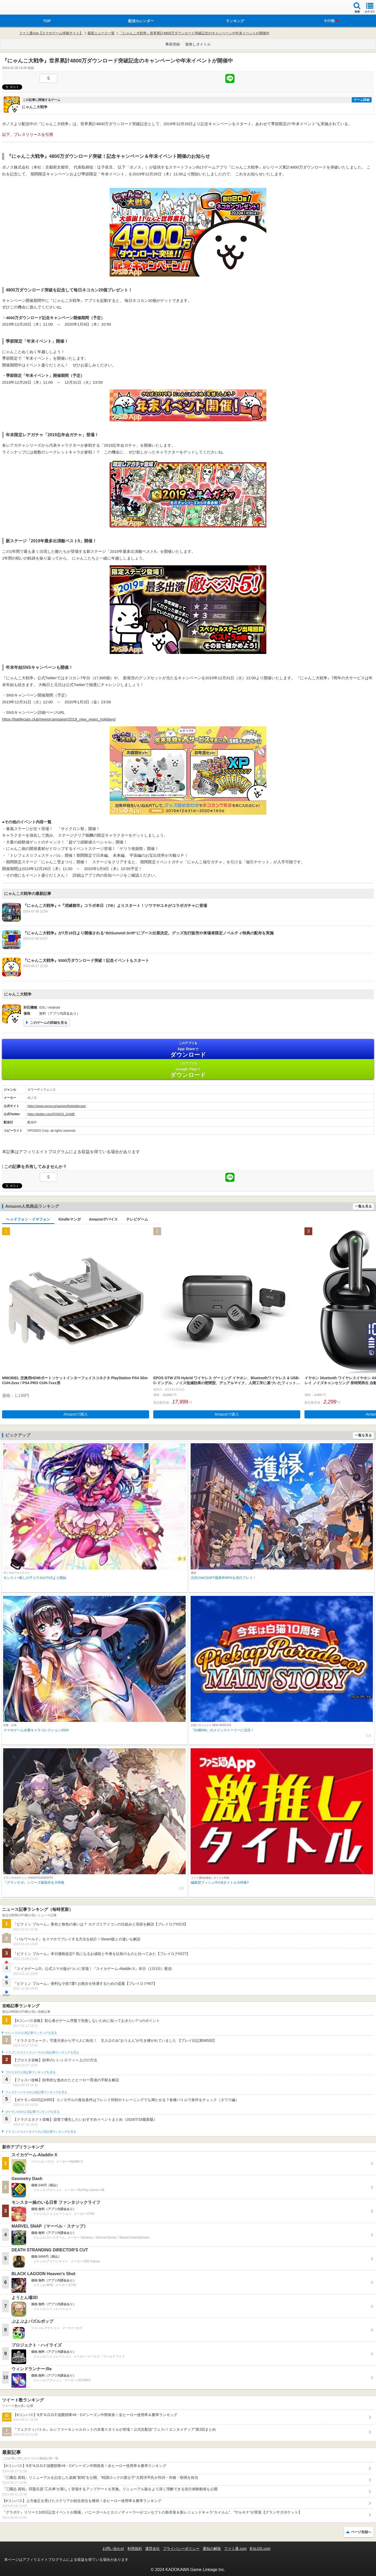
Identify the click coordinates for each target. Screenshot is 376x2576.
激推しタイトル (198, 44)
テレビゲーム (137, 1219)
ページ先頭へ (361, 2532)
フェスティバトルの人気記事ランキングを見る (36, 2092)
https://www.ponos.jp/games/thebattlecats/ (56, 1106)
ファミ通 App (19, 8)
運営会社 (152, 2548)
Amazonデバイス (103, 1219)
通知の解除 (212, 2548)
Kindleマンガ (69, 1219)
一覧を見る (363, 1206)
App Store (188, 1049)
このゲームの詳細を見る (48, 1023)
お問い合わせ (113, 2548)
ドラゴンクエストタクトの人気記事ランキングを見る (40, 2131)
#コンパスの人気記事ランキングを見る (31, 2032)
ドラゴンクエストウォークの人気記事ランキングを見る (42, 2052)
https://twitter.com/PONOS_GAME (51, 1114)
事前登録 (172, 44)
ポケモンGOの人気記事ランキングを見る (32, 2111)
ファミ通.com (235, 2548)
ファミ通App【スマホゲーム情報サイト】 (51, 33)
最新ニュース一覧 (101, 33)
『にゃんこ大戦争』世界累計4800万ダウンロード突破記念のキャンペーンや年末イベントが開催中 (194, 33)
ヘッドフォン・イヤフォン (28, 1219)
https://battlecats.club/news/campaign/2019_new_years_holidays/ (59, 719)
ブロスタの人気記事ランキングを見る (30, 2072)
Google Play (188, 1069)
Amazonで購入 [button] (75, 1414)
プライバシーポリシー (181, 2548)
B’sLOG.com (260, 2548)
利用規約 (134, 2548)
